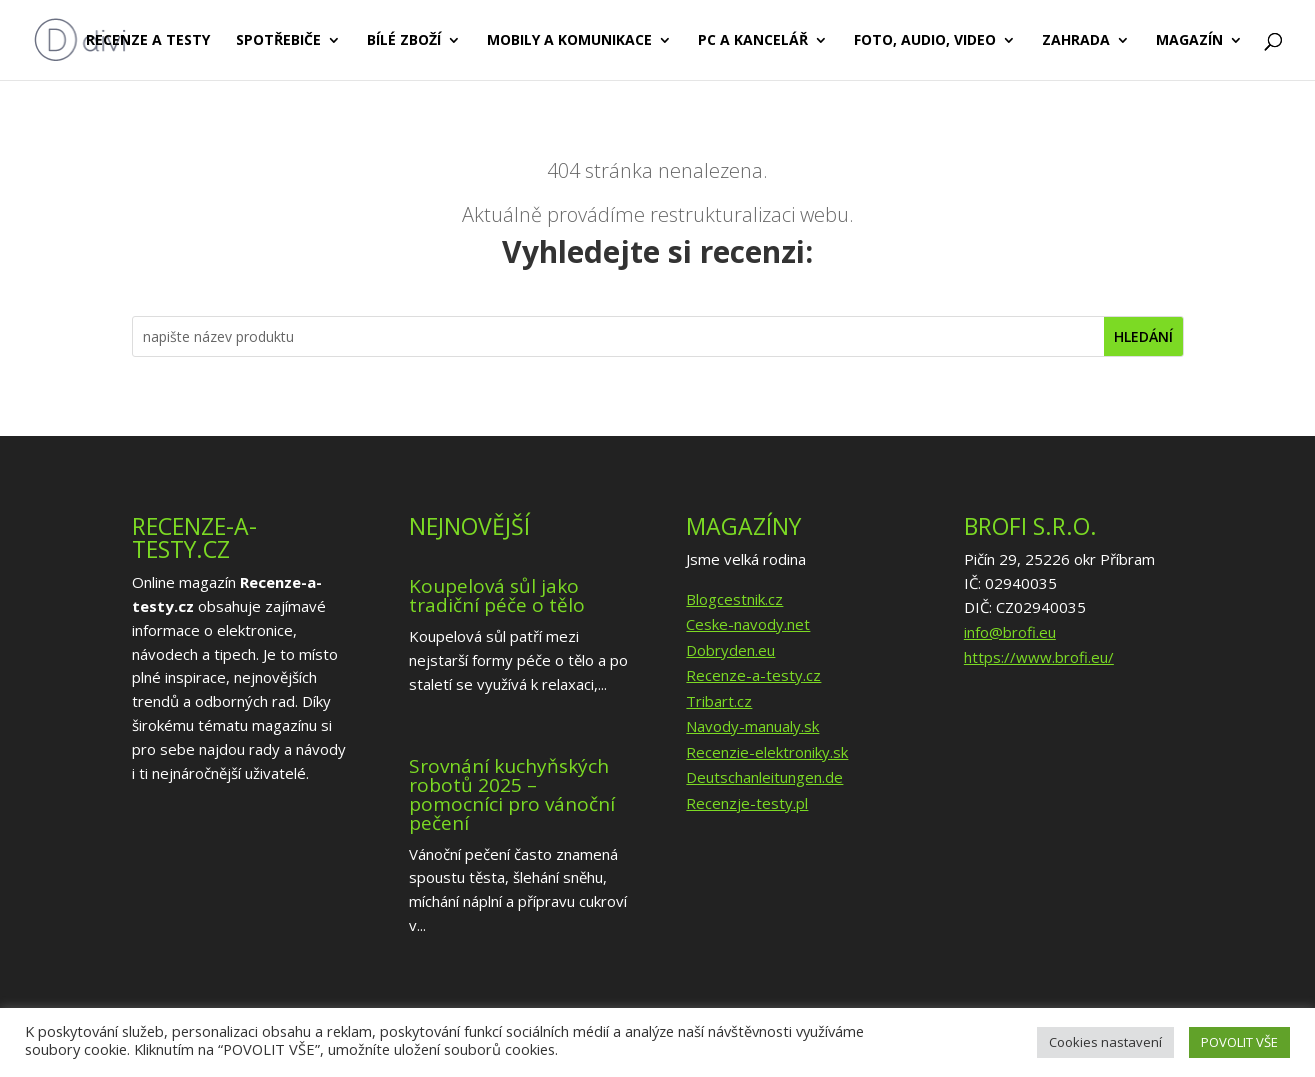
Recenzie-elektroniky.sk (767, 752)
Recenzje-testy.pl (747, 803)
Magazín (1189, 41)
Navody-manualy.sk (752, 726)
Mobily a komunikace (569, 41)
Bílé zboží (404, 41)
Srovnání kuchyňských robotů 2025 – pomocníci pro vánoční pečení (512, 794)
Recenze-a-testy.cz (753, 675)
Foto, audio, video (925, 41)
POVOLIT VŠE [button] (1239, 1042)
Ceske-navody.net (748, 624)
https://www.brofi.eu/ (1039, 657)
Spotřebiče (278, 41)
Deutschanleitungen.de (764, 777)
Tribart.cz (719, 701)
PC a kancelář (753, 41)
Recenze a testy (148, 41)
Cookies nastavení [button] (1105, 1042)
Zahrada (1076, 41)
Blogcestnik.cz (734, 599)
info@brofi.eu (1010, 632)
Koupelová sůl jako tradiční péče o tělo (497, 595)
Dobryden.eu (730, 650)
